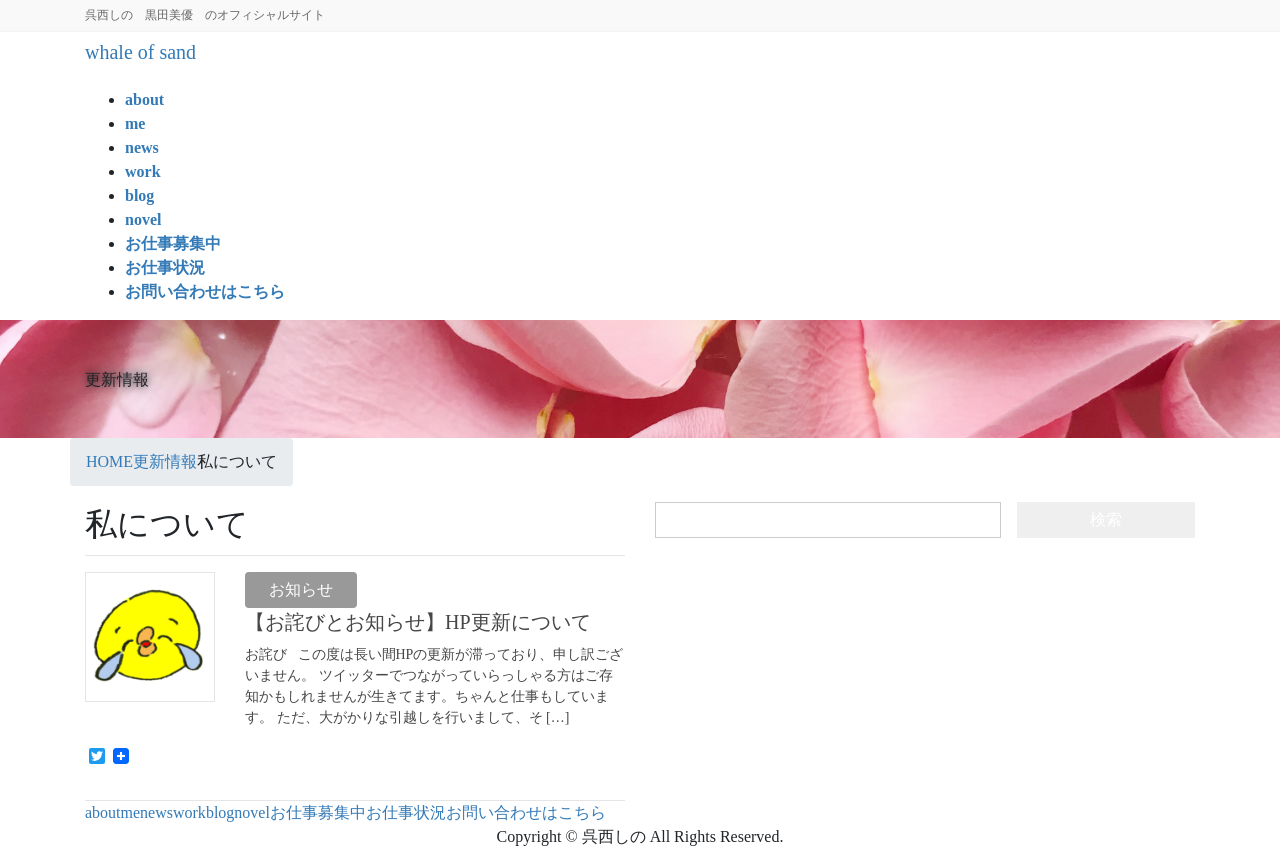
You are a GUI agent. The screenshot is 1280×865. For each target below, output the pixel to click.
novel (252, 812)
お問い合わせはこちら (526, 812)
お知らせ (301, 589)
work (189, 812)
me (131, 812)
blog (220, 812)
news (156, 812)
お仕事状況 (406, 812)
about (103, 812)
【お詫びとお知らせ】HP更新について (418, 622)
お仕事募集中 (318, 812)
